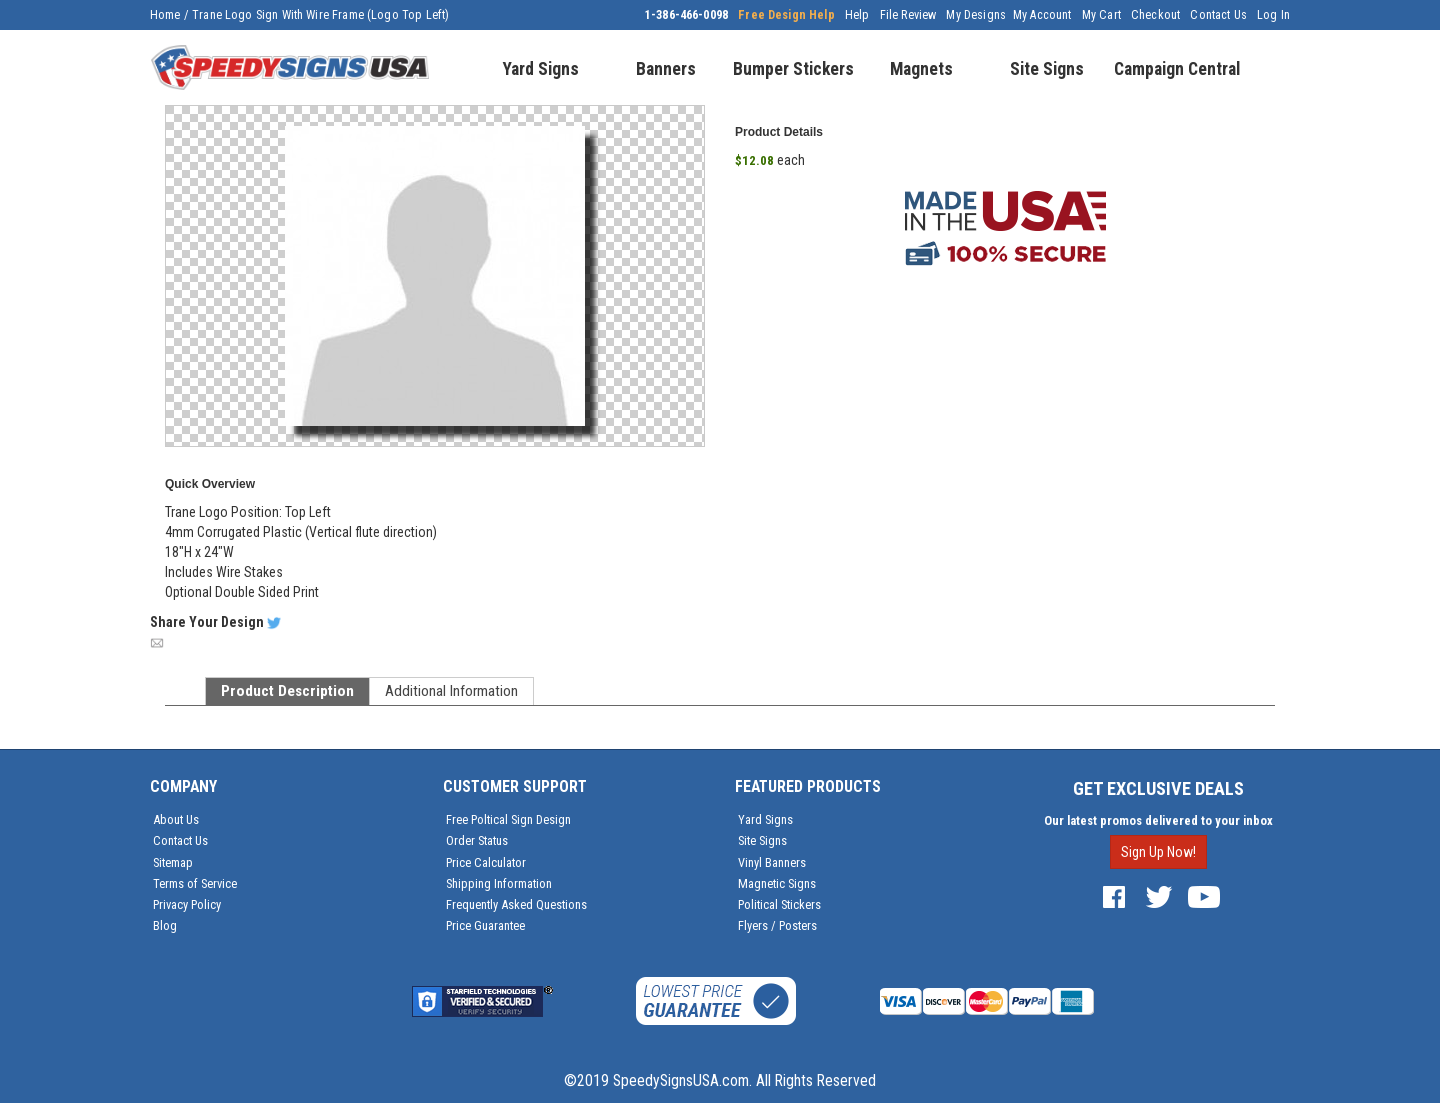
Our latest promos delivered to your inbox (1158, 820)
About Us (176, 819)
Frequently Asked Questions (516, 904)
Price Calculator (486, 862)
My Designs (976, 15)
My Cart (1101, 15)
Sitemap (173, 862)
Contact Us (1218, 15)
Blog (165, 925)
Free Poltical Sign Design (508, 819)
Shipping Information (499, 883)
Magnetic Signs (777, 883)
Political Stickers (779, 904)
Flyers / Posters (777, 925)
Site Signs (762, 840)
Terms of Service (195, 883)
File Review (908, 15)
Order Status (477, 840)
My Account (1042, 15)
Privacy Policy (187, 904)
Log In (1273, 15)
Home (165, 15)
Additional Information (451, 691)
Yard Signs (765, 819)
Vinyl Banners (772, 862)
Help (857, 15)
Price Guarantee (485, 925)
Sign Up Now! (1158, 852)
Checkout (1155, 15)
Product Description (287, 691)
